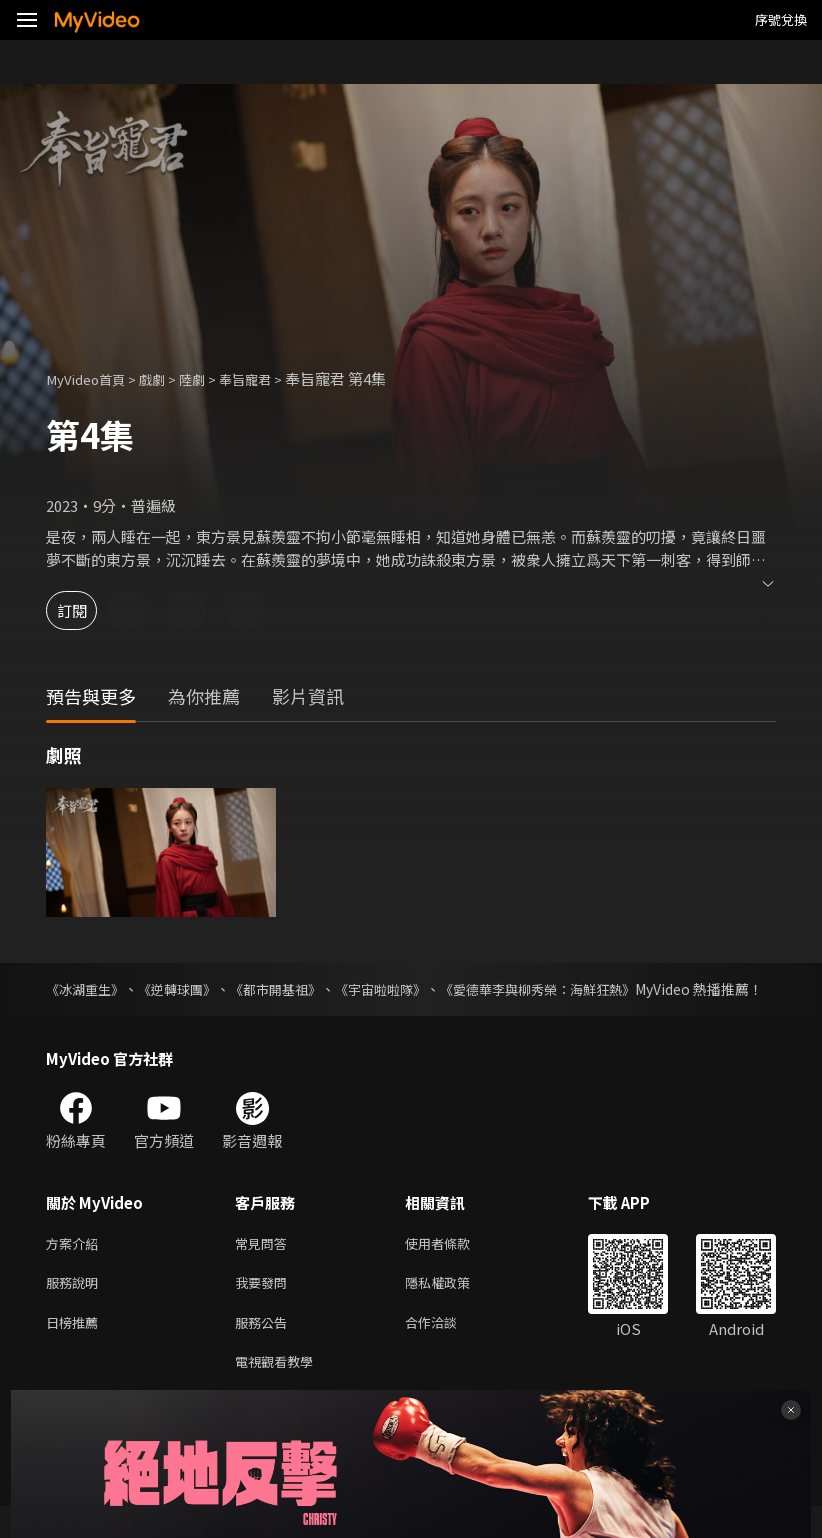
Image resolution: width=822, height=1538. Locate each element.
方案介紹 (76, 1265)
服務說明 (76, 1307)
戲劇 (166, 378)
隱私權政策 (454, 1307)
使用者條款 (454, 1265)
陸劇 (210, 378)
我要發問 (265, 1307)
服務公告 (265, 1349)
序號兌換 (781, 19)
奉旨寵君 (269, 378)
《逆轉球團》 (186, 989)
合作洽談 (447, 1349)
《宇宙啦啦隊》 (403, 989)
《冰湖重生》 (88, 989)
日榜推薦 (76, 1349)
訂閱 (86, 610)
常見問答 (265, 1265)
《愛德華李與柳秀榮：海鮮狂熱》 (571, 989)
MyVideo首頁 (91, 378)
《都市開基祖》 (291, 989)
